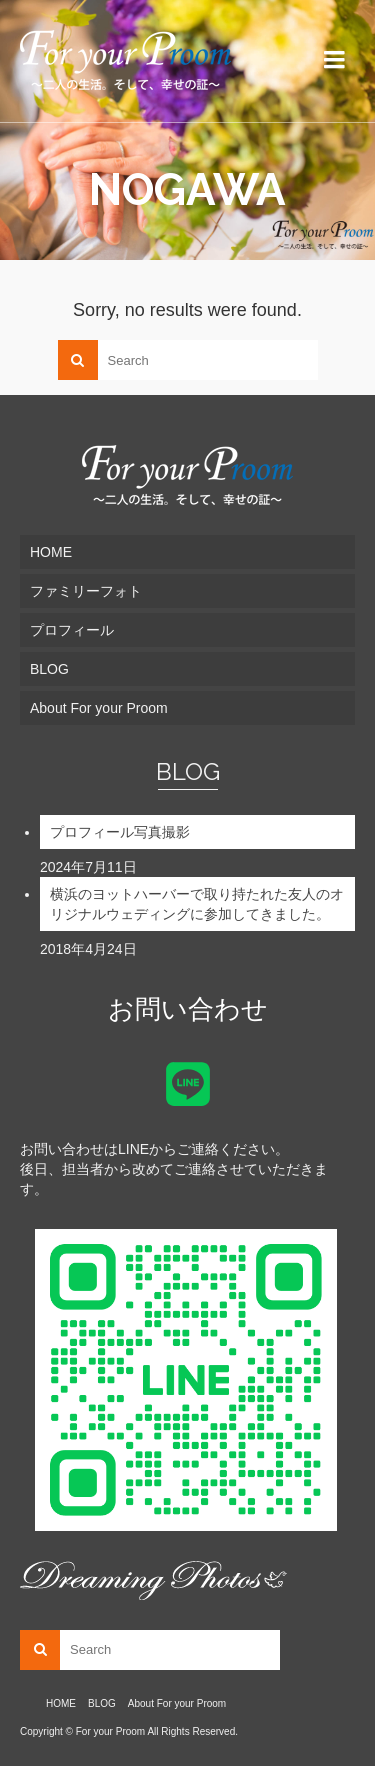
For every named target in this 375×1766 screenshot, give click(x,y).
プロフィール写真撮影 (120, 832)
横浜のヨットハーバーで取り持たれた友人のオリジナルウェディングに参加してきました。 (197, 904)
